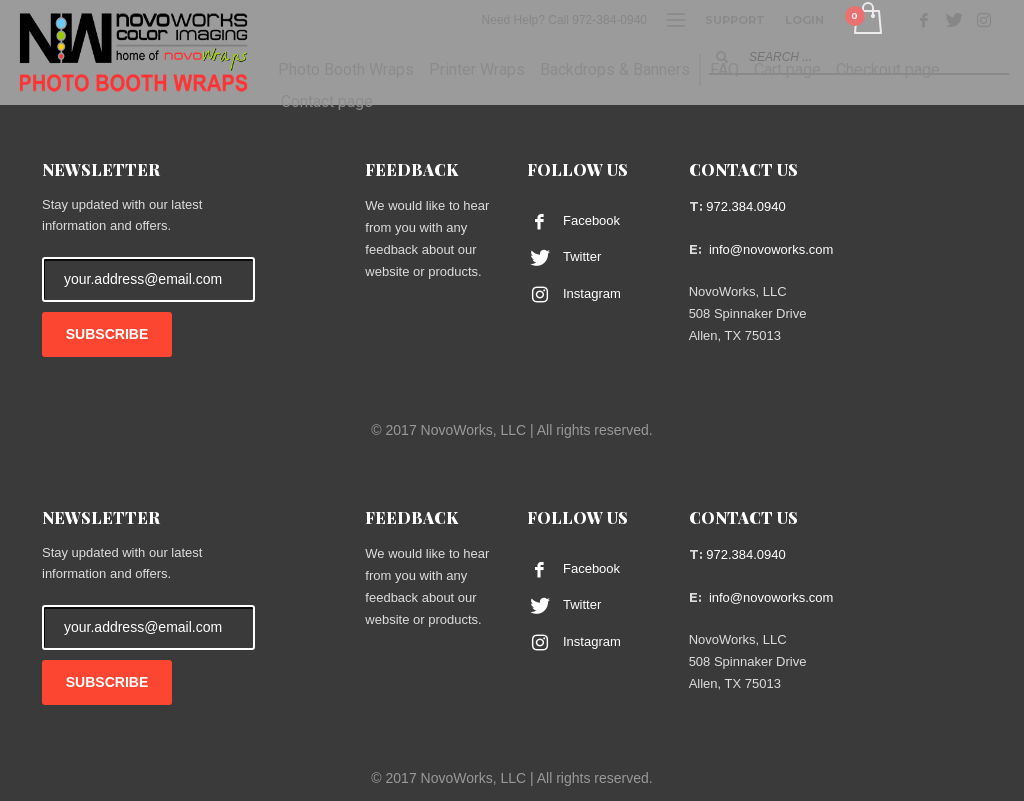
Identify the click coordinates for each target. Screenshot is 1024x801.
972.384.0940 (746, 206)
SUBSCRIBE (107, 334)
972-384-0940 (609, 20)
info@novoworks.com (771, 249)
